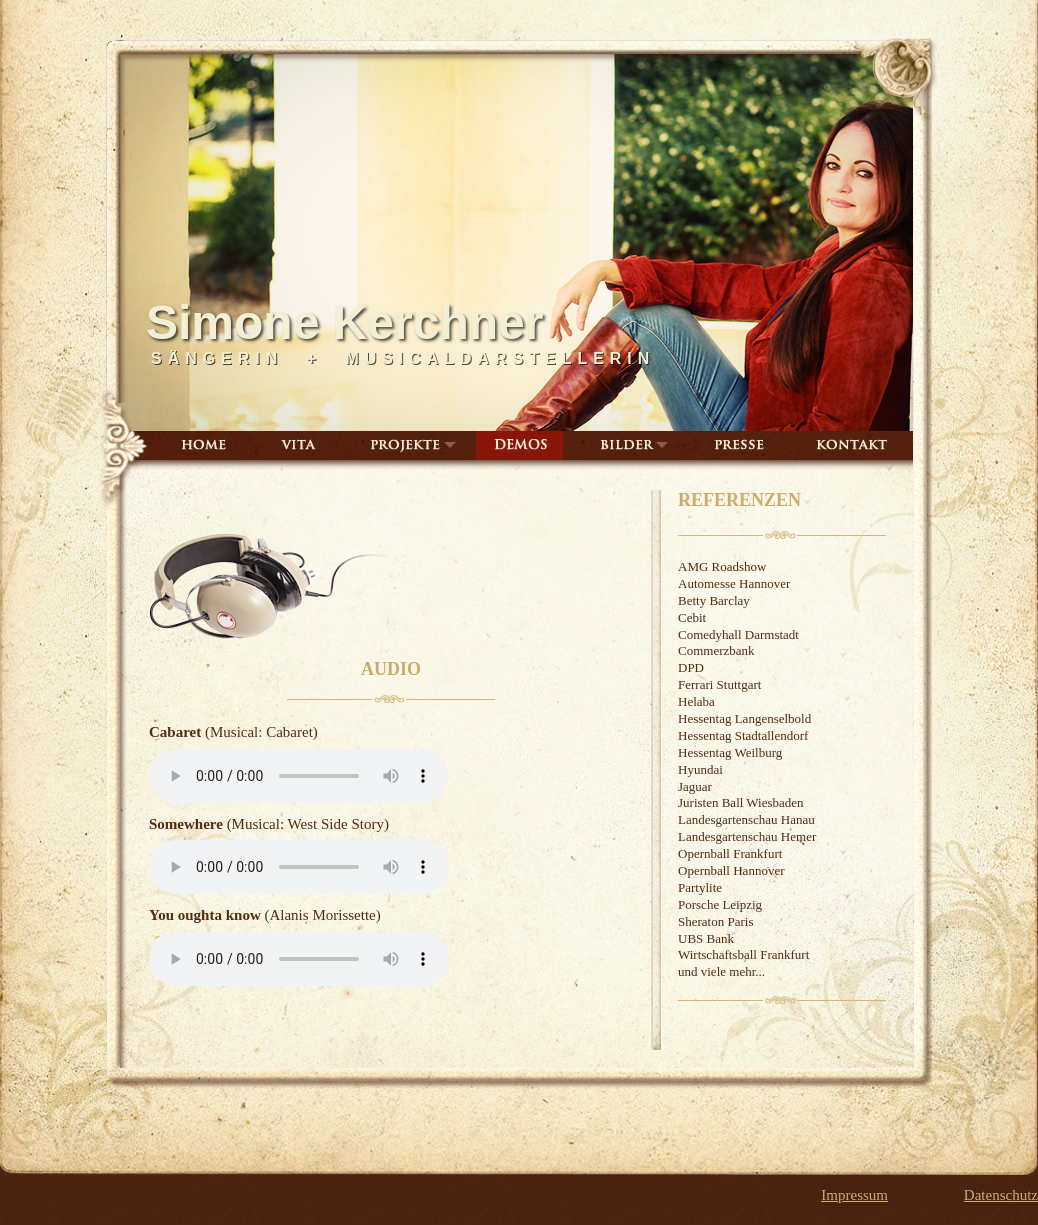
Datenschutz (1001, 1195)
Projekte (410, 445)
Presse (737, 445)
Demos (519, 445)
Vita (298, 445)
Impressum (854, 1195)
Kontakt (851, 445)
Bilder (632, 445)
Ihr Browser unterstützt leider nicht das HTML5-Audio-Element (299, 776)
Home (204, 445)
